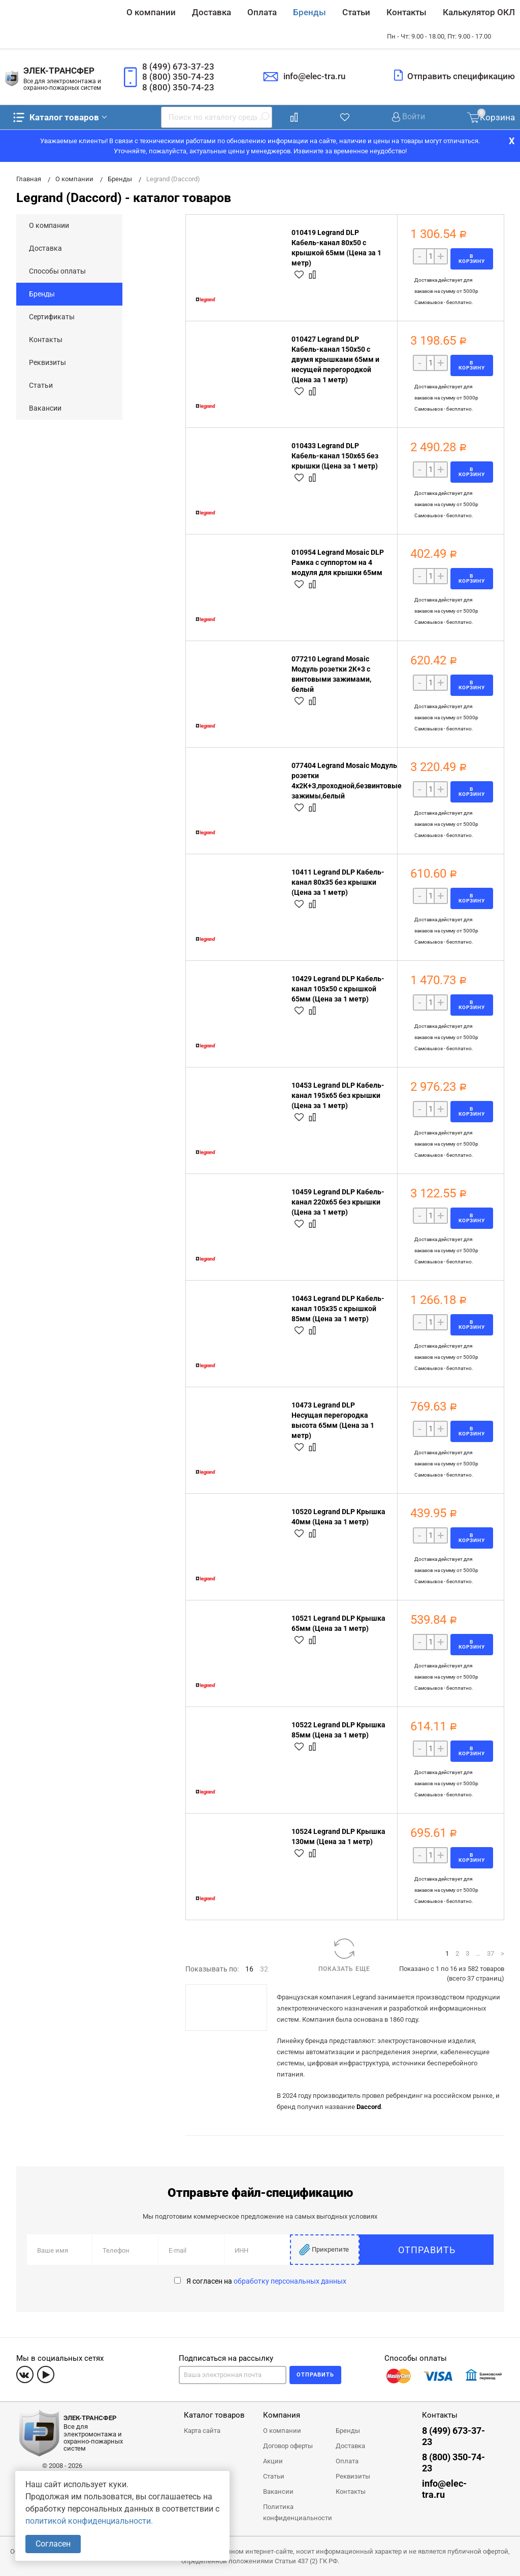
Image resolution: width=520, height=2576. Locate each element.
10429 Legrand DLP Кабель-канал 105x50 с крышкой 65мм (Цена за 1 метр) (337, 989)
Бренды (309, 12)
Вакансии (45, 408)
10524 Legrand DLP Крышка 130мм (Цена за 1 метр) (338, 1836)
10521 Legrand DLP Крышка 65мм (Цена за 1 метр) (338, 1623)
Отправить (454, 2250)
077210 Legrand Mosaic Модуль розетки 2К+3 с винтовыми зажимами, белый (331, 674)
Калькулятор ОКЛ (479, 12)
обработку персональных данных (290, 2281)
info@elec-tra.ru (314, 76)
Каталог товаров (55, 117)
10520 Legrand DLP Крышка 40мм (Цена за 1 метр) (338, 1517)
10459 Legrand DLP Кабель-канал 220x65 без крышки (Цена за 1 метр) (337, 1202)
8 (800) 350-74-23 (178, 77)
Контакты (406, 12)
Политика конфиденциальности (297, 2512)
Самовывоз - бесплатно (443, 302)
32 (264, 1969)
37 (490, 1953)
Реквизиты (47, 362)
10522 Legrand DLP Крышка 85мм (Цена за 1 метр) (338, 1730)
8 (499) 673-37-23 (178, 66)
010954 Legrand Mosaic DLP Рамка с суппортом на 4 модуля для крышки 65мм (337, 562)
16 (249, 1969)
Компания (281, 2415)
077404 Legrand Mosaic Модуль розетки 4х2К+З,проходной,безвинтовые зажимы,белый (346, 780)
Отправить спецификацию (461, 76)
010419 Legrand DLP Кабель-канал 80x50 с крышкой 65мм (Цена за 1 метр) (336, 247)
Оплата (262, 12)
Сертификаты (52, 317)
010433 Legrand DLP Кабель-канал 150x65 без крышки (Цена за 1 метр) (334, 456)
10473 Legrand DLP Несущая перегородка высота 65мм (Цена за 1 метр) (332, 1420)
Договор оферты (288, 2446)
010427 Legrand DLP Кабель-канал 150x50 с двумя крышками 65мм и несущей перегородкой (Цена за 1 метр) (335, 359)
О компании (151, 12)
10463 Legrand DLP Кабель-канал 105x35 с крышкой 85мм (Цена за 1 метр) (337, 1308)
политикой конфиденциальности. (89, 2521)
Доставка (211, 12)
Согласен (53, 2544)
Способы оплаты (57, 271)
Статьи (356, 12)
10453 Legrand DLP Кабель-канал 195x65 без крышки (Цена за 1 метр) (337, 1095)
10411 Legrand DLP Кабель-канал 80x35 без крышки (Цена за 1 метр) (337, 882)
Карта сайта (202, 2430)
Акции (273, 2461)
